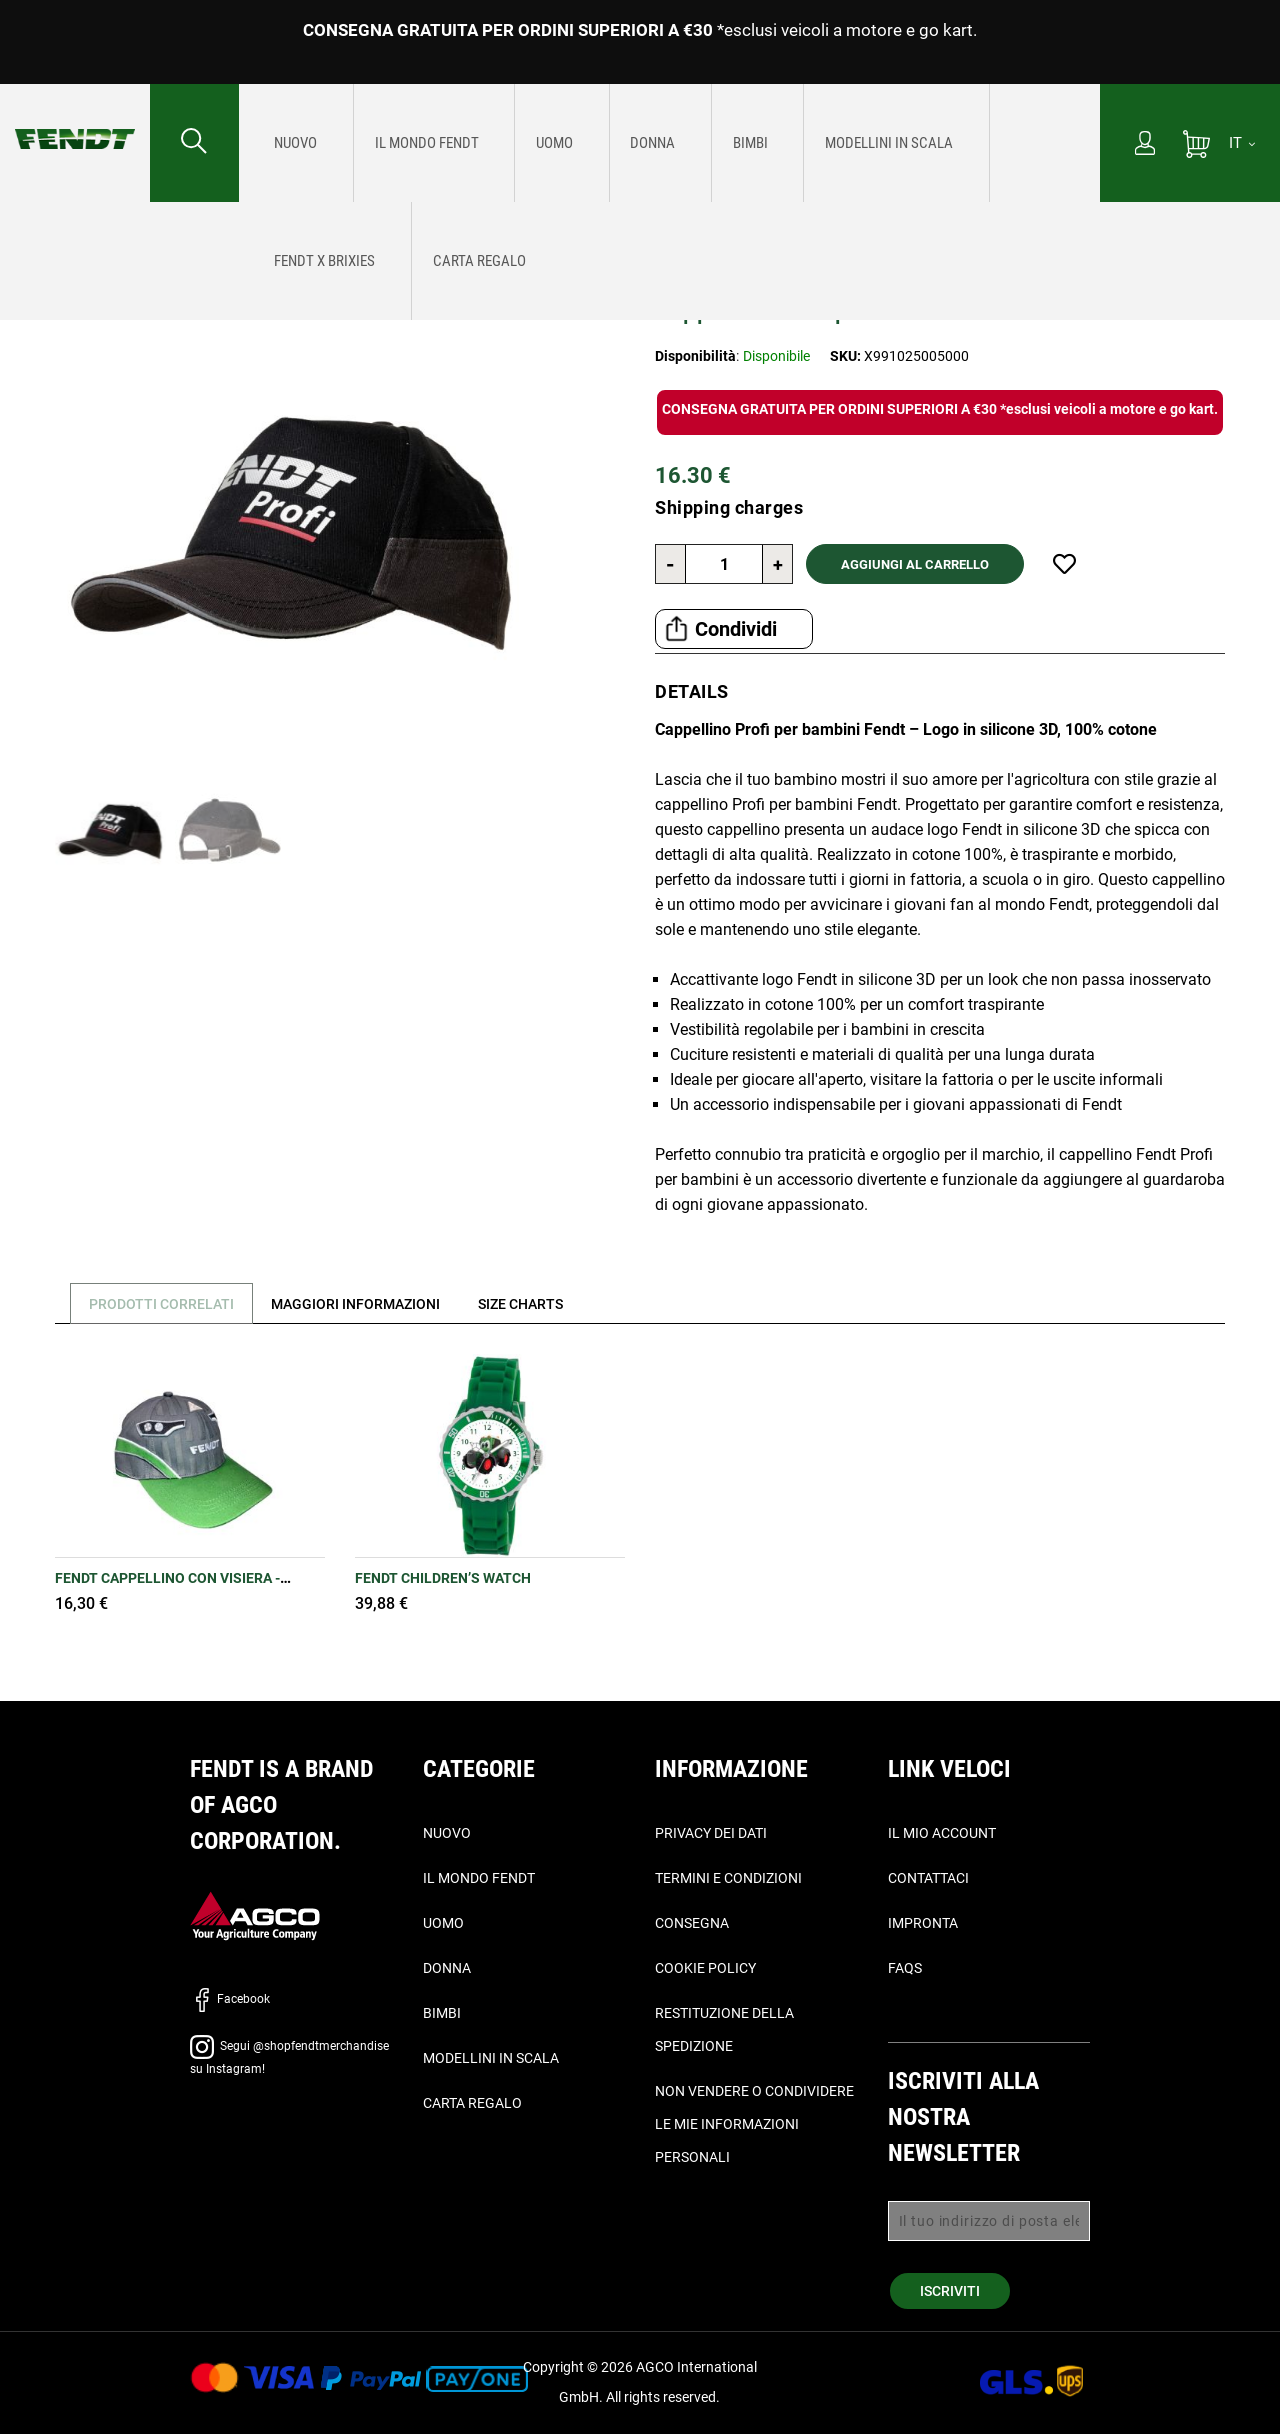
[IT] (1242, 143)
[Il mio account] (1145, 145)
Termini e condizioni (728, 1878)
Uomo (443, 1923)
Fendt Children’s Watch (443, 1578)
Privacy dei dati (711, 1833)
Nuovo (447, 1833)
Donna (447, 1968)
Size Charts (544, 1304)
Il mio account (942, 1833)
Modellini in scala (491, 2058)
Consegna (692, 1923)
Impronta (923, 1923)
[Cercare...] (194, 143)
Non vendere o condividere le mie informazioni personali (754, 2124)
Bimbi (442, 2013)
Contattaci (928, 1878)
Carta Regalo (472, 2103)
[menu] (669, 143)
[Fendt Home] (75, 119)
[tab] (159, 1303)
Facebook (230, 1999)
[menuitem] (287, 143)
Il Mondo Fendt (479, 1878)
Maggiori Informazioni (370, 1304)
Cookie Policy (705, 1968)
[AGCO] (255, 1914)
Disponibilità (695, 356)
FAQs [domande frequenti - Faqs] (905, 1968)
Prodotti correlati (166, 1304)
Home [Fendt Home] (32, 230)
